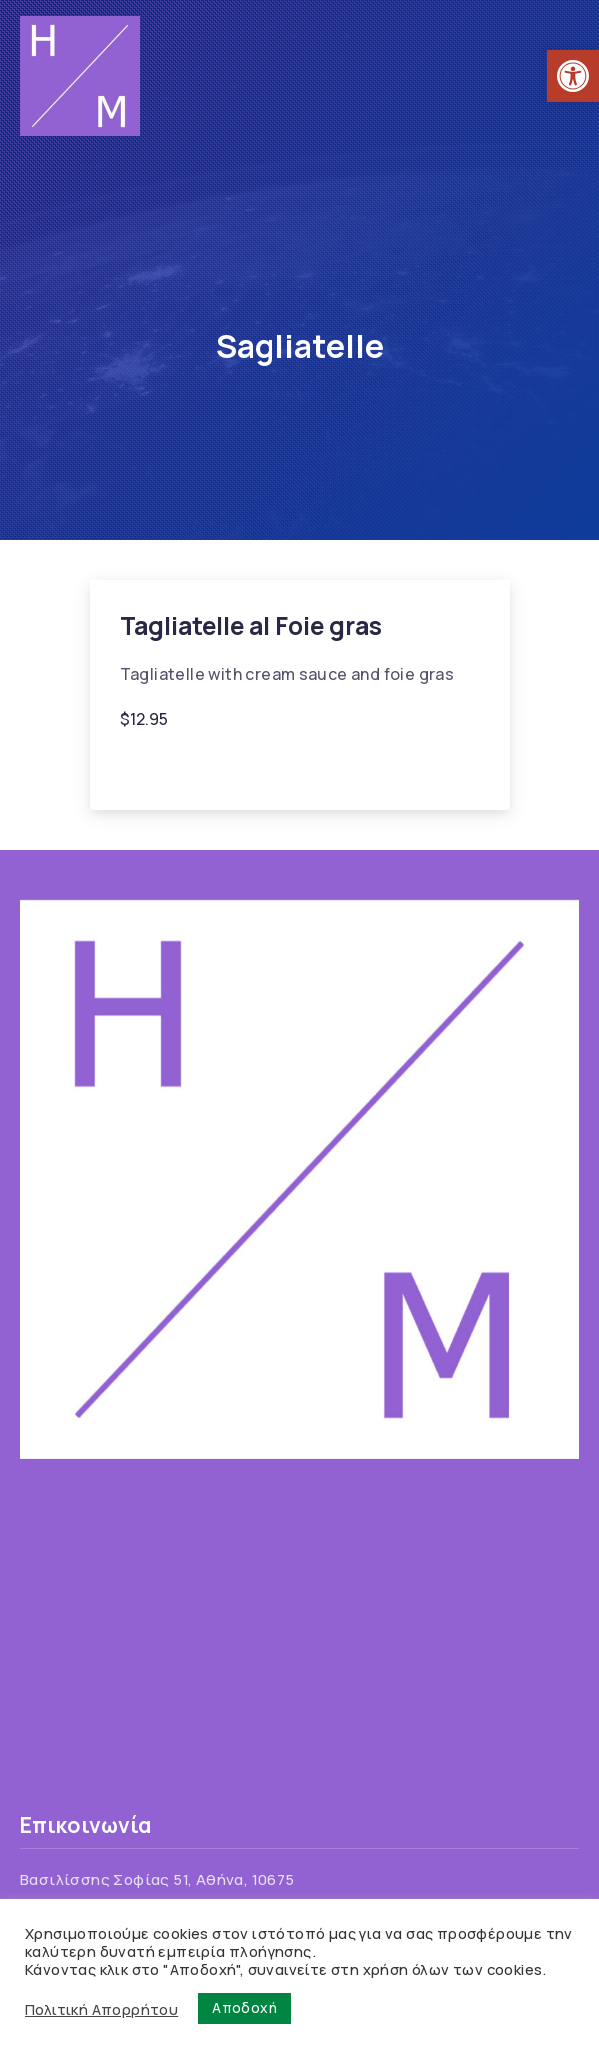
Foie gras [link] (164, 766)
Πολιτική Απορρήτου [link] (101, 2009)
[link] (573, 76)
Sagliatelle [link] (258, 766)
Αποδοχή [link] (244, 2007)
